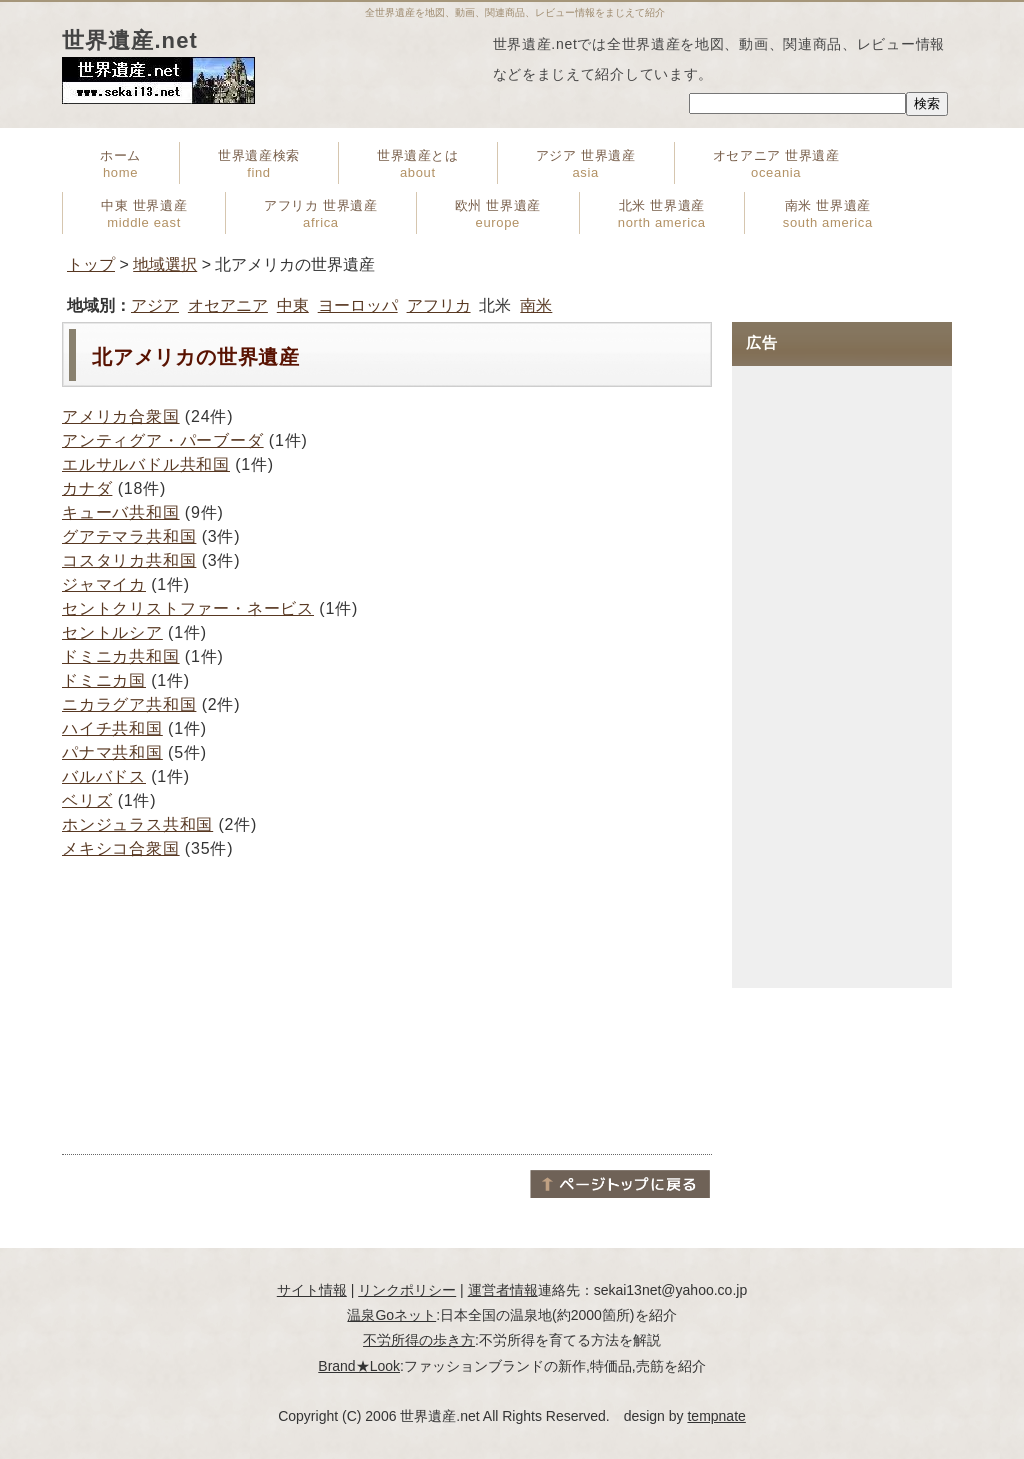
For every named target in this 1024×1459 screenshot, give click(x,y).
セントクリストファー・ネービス (188, 608)
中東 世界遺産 (144, 214)
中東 (293, 305)
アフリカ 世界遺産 (320, 214)
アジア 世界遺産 (586, 164)
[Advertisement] (387, 1006)
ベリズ (87, 800)
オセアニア (228, 305)
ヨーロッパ (358, 305)
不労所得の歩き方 (419, 1340)
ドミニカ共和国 (121, 656)
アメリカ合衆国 (121, 416)
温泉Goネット (391, 1315)
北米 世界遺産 (662, 214)
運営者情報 (503, 1290)
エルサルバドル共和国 (146, 464)
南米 (536, 305)
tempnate (716, 1416)
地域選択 (165, 264)
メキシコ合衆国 (121, 848)
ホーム (120, 164)
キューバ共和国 (121, 512)
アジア (155, 305)
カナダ (87, 488)
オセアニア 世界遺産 (776, 164)
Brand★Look (359, 1366)
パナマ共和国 (112, 752)
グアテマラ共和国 (129, 536)
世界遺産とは (418, 164)
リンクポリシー (407, 1290)
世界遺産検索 (259, 164)
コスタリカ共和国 (129, 560)
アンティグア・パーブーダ (163, 440)
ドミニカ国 (104, 680)
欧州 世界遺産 (498, 214)
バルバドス (104, 776)
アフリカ (439, 305)
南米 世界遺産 (828, 214)
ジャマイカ (104, 584)
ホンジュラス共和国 (137, 824)
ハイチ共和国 (112, 728)
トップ (91, 264)
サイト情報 (312, 1290)
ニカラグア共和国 (129, 704)
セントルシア (112, 632)
